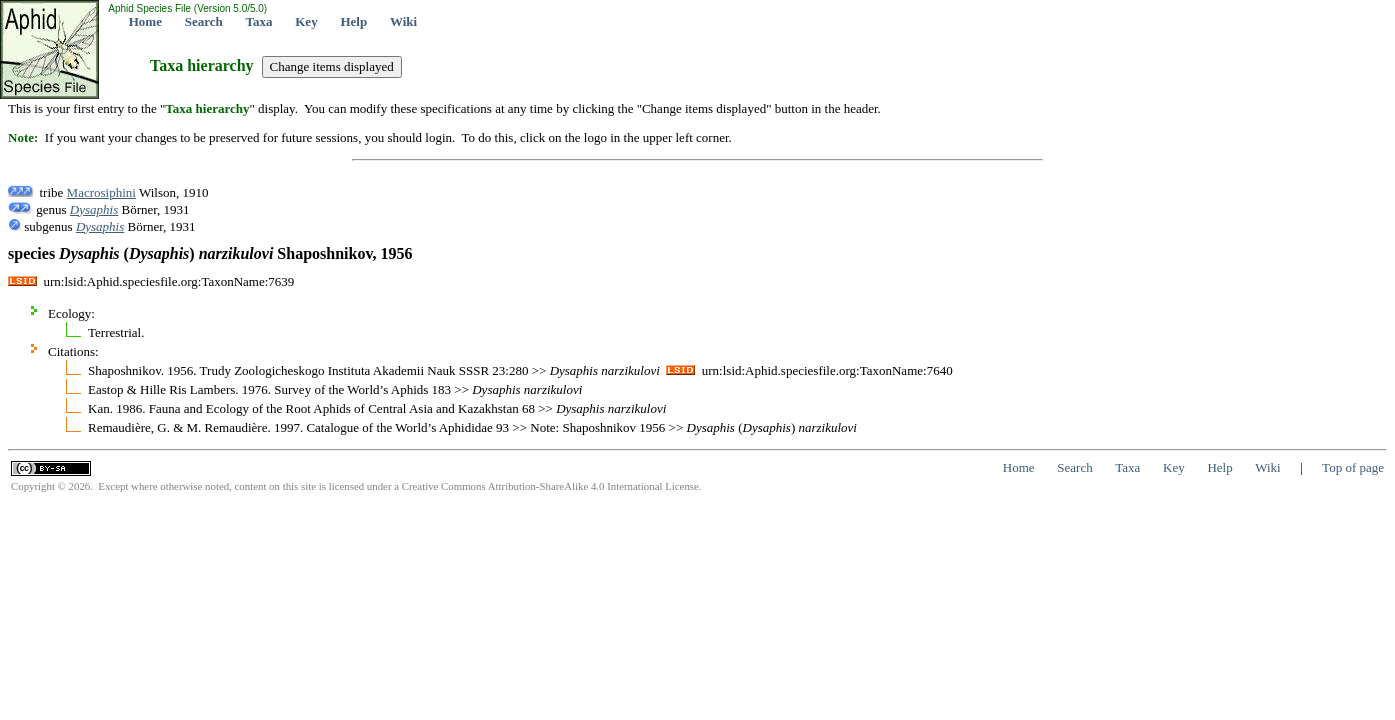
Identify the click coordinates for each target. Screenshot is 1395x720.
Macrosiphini (101, 192)
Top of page (1353, 467)
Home (145, 21)
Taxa (259, 21)
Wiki (403, 21)
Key (306, 21)
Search (204, 21)
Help (353, 21)
